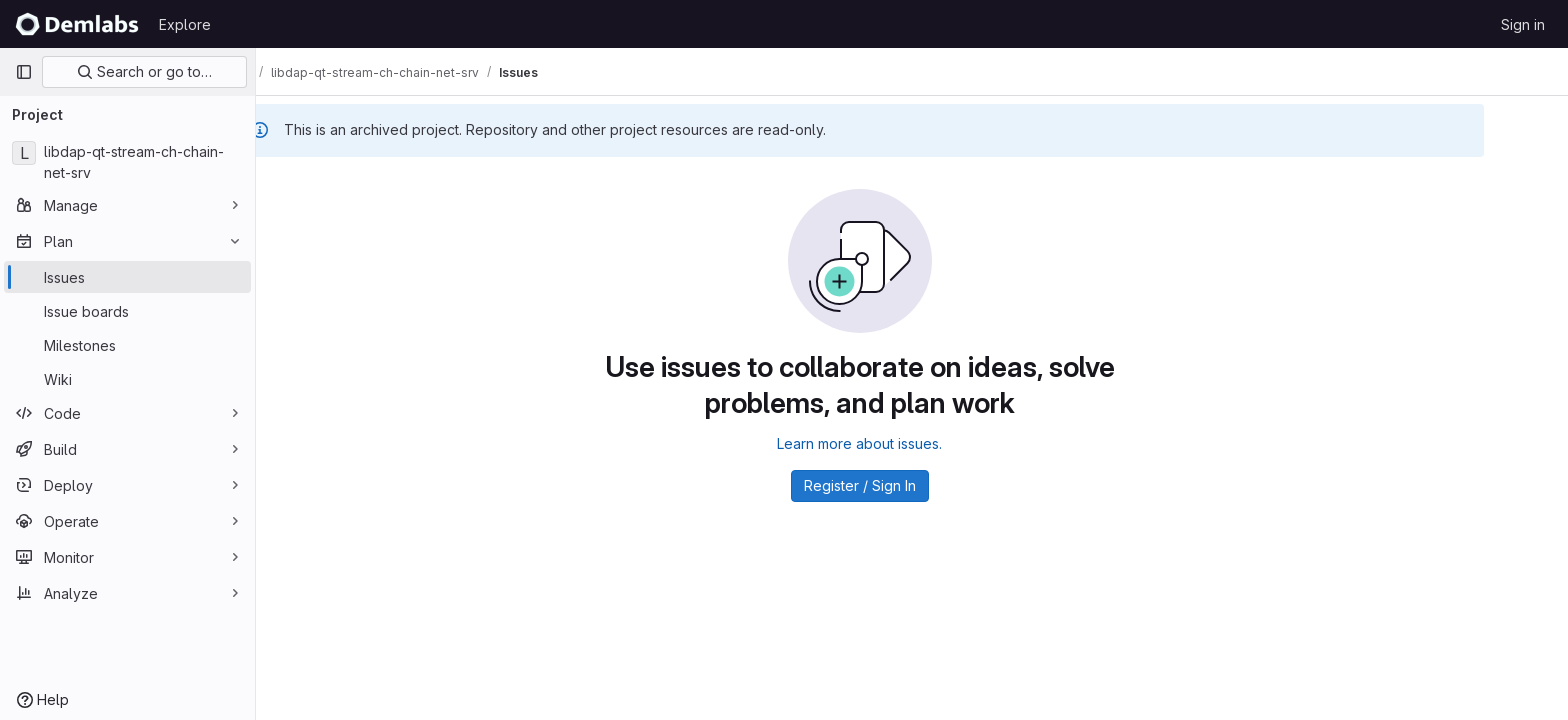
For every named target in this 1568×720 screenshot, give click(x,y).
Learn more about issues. (912, 443)
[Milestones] (127, 345)
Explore (185, 24)
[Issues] (127, 277)
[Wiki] (127, 379)
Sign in (1523, 24)
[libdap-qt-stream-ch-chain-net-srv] (127, 162)
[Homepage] (77, 24)
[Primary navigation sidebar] (24, 72)
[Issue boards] (127, 311)
